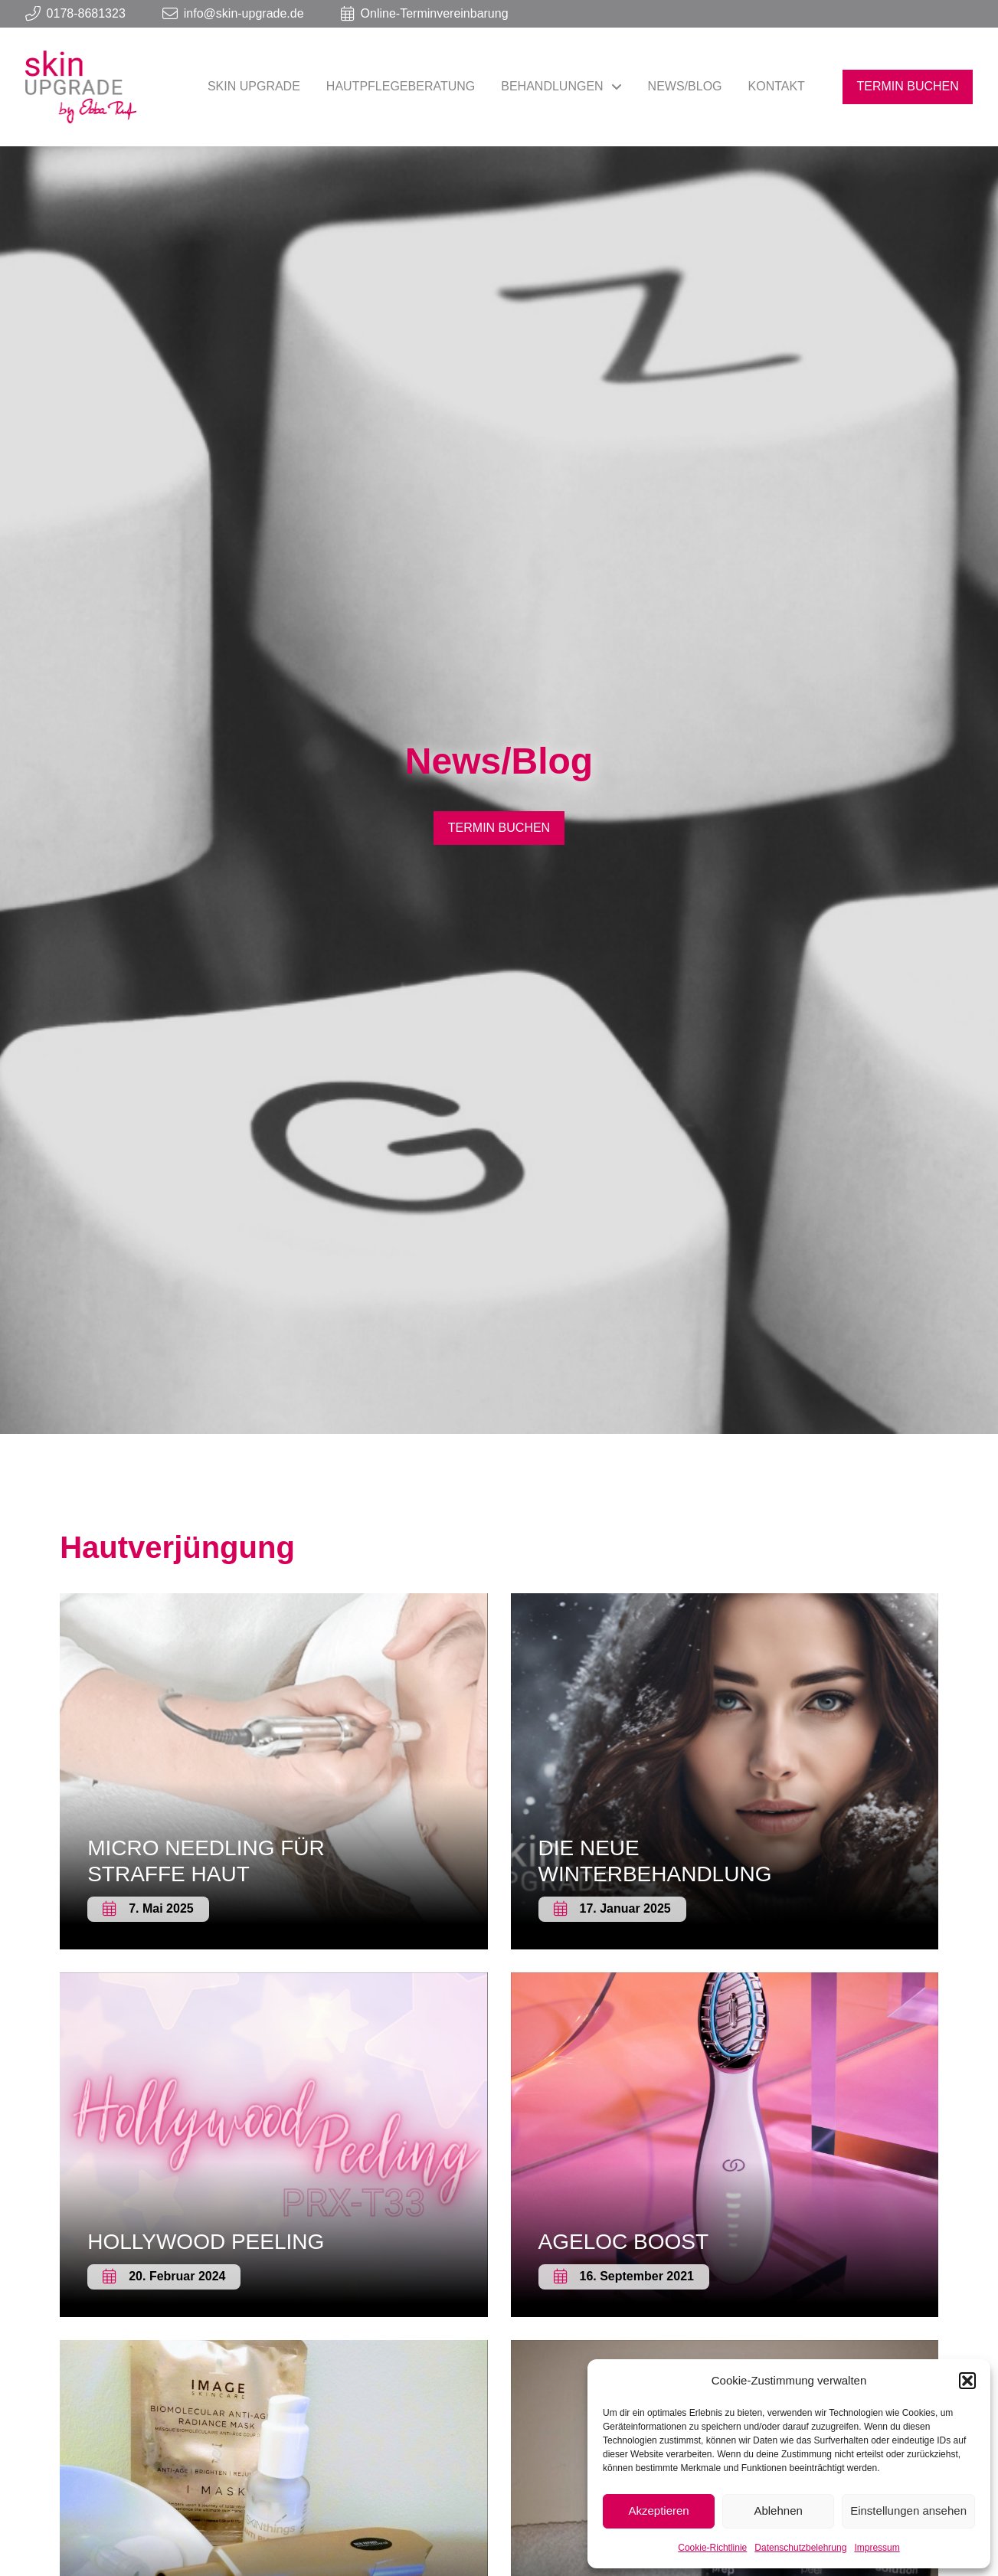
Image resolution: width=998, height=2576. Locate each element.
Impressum (876, 2547)
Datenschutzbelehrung (800, 2547)
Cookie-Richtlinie (712, 2547)
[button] (967, 2380)
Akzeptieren (658, 2510)
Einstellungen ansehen (908, 2510)
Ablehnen (778, 2510)
